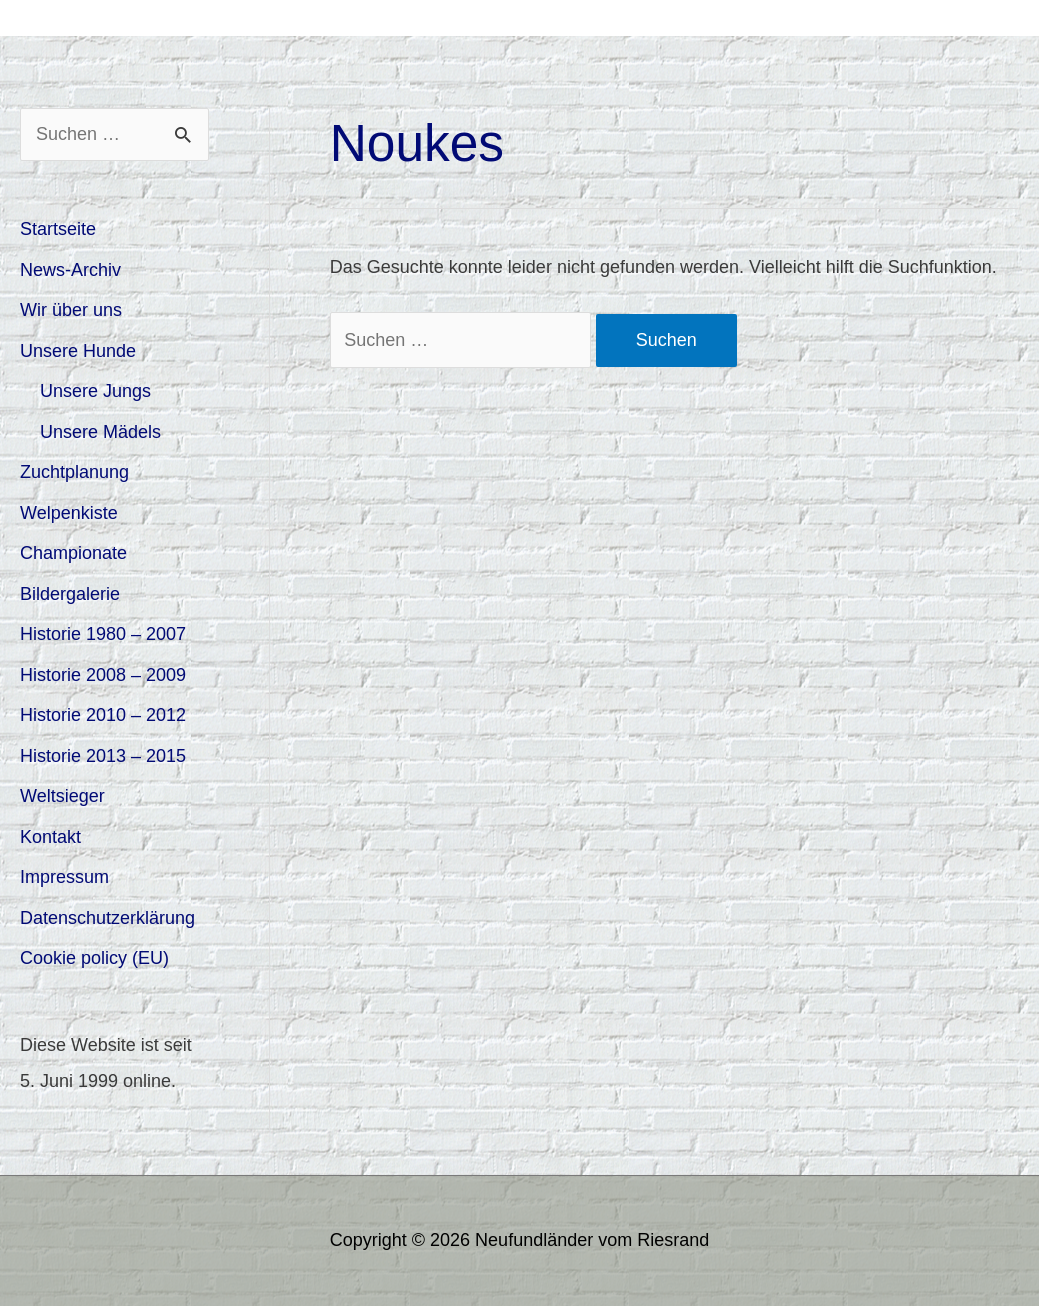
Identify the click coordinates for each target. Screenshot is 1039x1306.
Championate (73, 553)
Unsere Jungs (95, 391)
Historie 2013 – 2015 (103, 756)
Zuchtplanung (74, 472)
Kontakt (50, 837)
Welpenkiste (69, 513)
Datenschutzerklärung (107, 918)
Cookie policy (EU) (94, 958)
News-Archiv (70, 270)
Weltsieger (62, 796)
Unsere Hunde (78, 351)
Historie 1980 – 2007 (103, 634)
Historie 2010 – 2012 (103, 715)
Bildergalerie (70, 594)
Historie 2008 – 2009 (103, 675)
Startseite (58, 229)
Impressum (64, 877)
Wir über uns (71, 310)
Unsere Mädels (100, 432)
